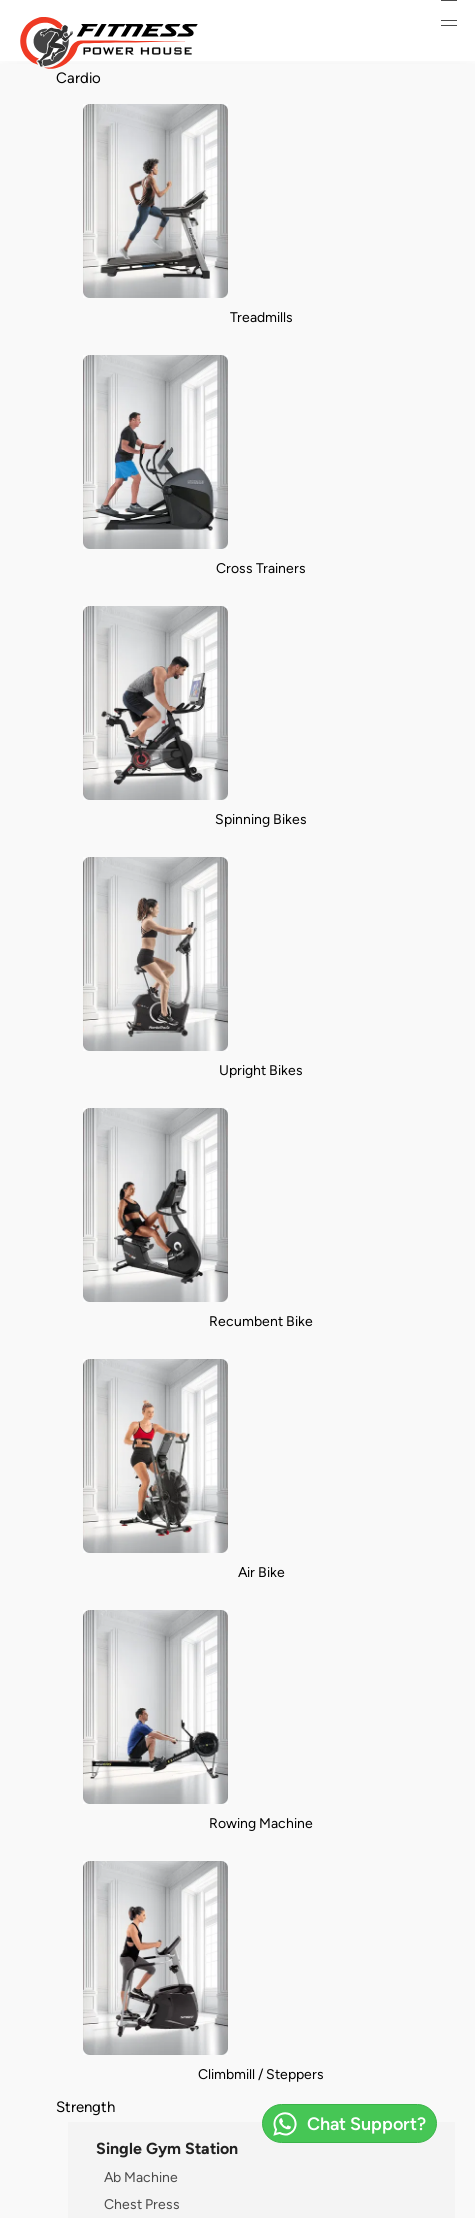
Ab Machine (141, 2177)
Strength (85, 2106)
